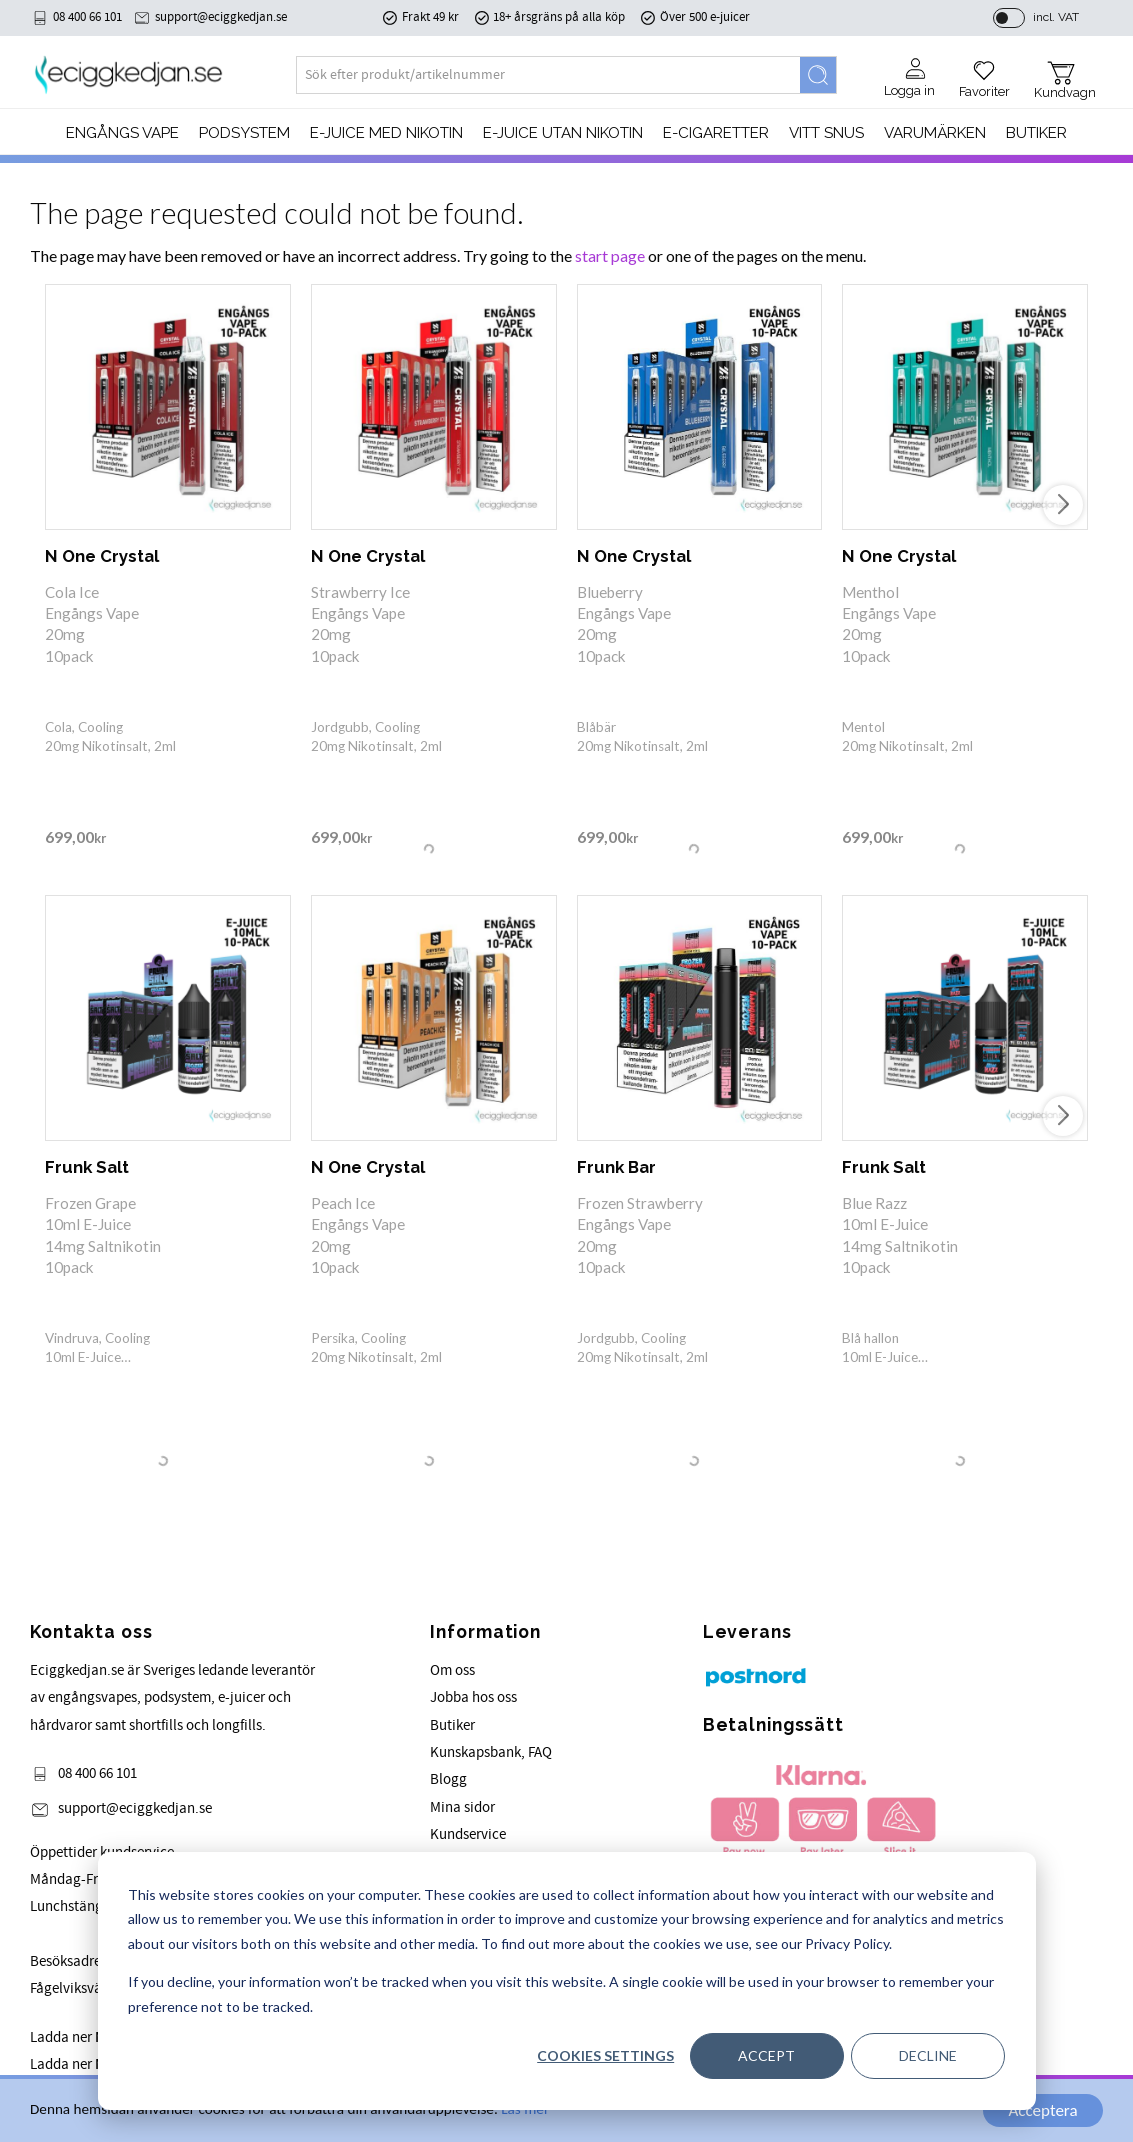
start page (610, 255)
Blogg (448, 1779)
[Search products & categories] (548, 75)
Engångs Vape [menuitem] (122, 133)
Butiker (452, 1725)
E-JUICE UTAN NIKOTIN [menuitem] (563, 133)
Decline (928, 2055)
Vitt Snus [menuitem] (826, 133)
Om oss (452, 1670)
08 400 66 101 (87, 17)
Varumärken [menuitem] (935, 133)
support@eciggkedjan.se (221, 17)
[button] (984, 72)
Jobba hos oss (473, 1697)
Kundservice (468, 1834)
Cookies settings (605, 2055)
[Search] (818, 75)
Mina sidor (462, 1807)
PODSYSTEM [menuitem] (244, 133)
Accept (766, 2055)
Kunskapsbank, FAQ (491, 1752)
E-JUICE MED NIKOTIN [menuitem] (386, 133)
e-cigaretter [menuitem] (716, 133)
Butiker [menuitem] (1036, 133)
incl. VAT (1056, 17)
